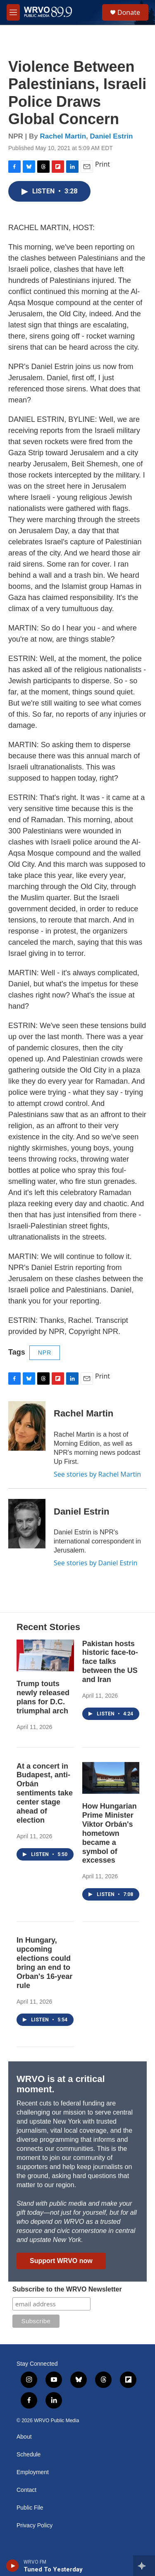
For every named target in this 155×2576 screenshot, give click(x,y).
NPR (45, 1352)
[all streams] (144, 2565)
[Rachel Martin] (26, 1426)
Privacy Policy (34, 2525)
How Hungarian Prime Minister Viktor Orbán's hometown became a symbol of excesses (109, 1833)
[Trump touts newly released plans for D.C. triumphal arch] (45, 1655)
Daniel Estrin (111, 136)
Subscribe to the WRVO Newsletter (67, 2289)
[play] (12, 2566)
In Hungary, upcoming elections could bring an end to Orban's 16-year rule (44, 1963)
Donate (128, 12)
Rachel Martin (63, 136)
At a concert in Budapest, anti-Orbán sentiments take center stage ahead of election (45, 1793)
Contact (26, 2490)
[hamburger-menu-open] (13, 12)
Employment (33, 2472)
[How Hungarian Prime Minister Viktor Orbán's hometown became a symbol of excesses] (111, 1778)
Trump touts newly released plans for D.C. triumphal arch (43, 1697)
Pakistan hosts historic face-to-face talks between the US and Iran (110, 1662)
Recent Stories (48, 1627)
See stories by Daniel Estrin (95, 1562)
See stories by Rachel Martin (97, 1474)
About (24, 2437)
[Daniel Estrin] (26, 1523)
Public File (30, 2508)
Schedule (29, 2454)
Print (102, 164)
